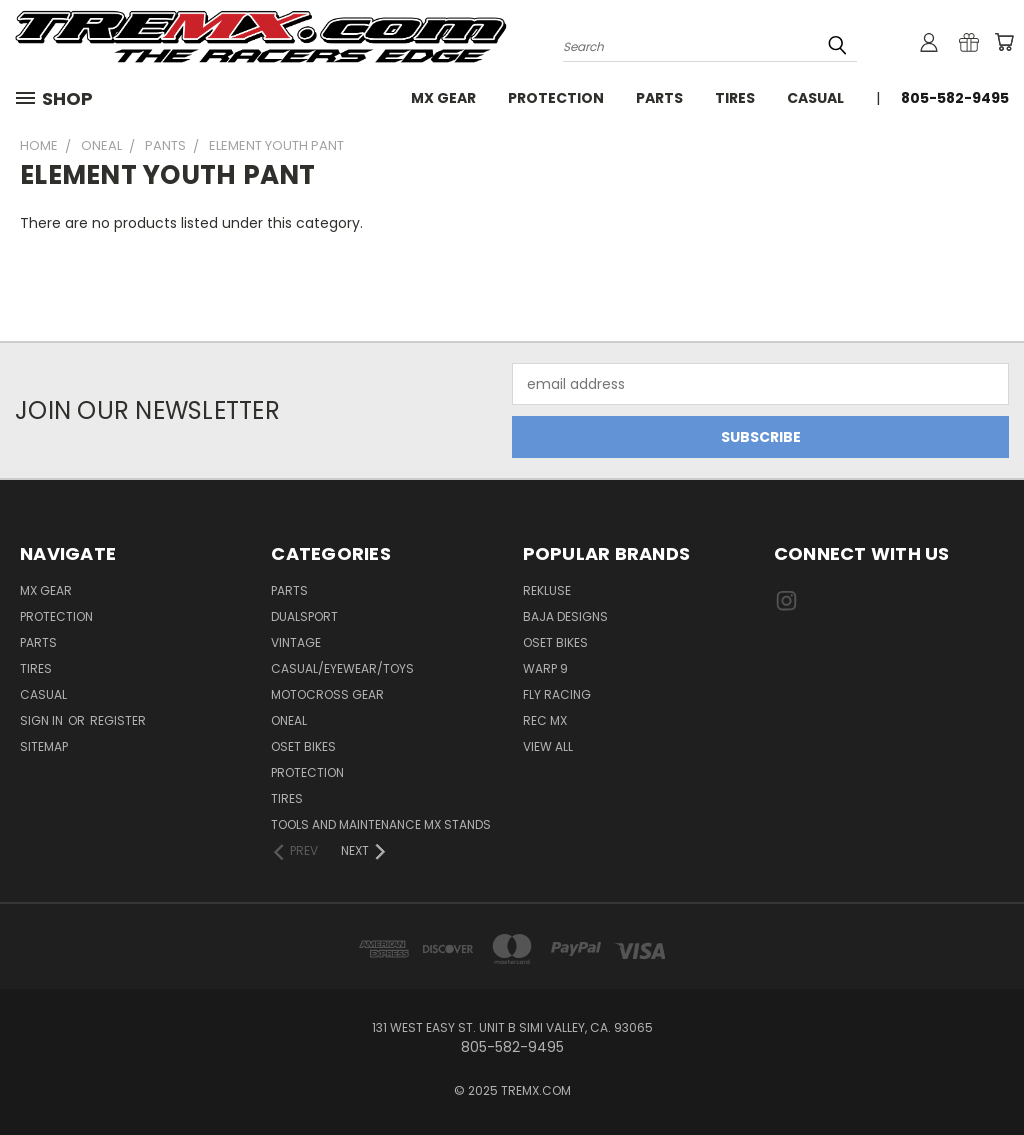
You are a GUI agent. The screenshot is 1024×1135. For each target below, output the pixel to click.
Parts (659, 98)
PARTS (289, 590)
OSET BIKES (303, 746)
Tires (735, 98)
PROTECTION (307, 772)
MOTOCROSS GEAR (327, 694)
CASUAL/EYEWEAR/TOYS (342, 668)
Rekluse (547, 590)
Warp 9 (545, 668)
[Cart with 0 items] (1004, 42)
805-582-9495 (955, 98)
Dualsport (304, 616)
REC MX (545, 720)
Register (118, 720)
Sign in (43, 720)
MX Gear (443, 98)
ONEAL (289, 720)
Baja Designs (565, 616)
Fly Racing (557, 694)
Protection (556, 98)
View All (548, 746)
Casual (815, 98)
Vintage (296, 642)
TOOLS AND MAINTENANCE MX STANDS (381, 824)
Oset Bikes (555, 642)
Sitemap (44, 746)
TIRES (287, 798)
